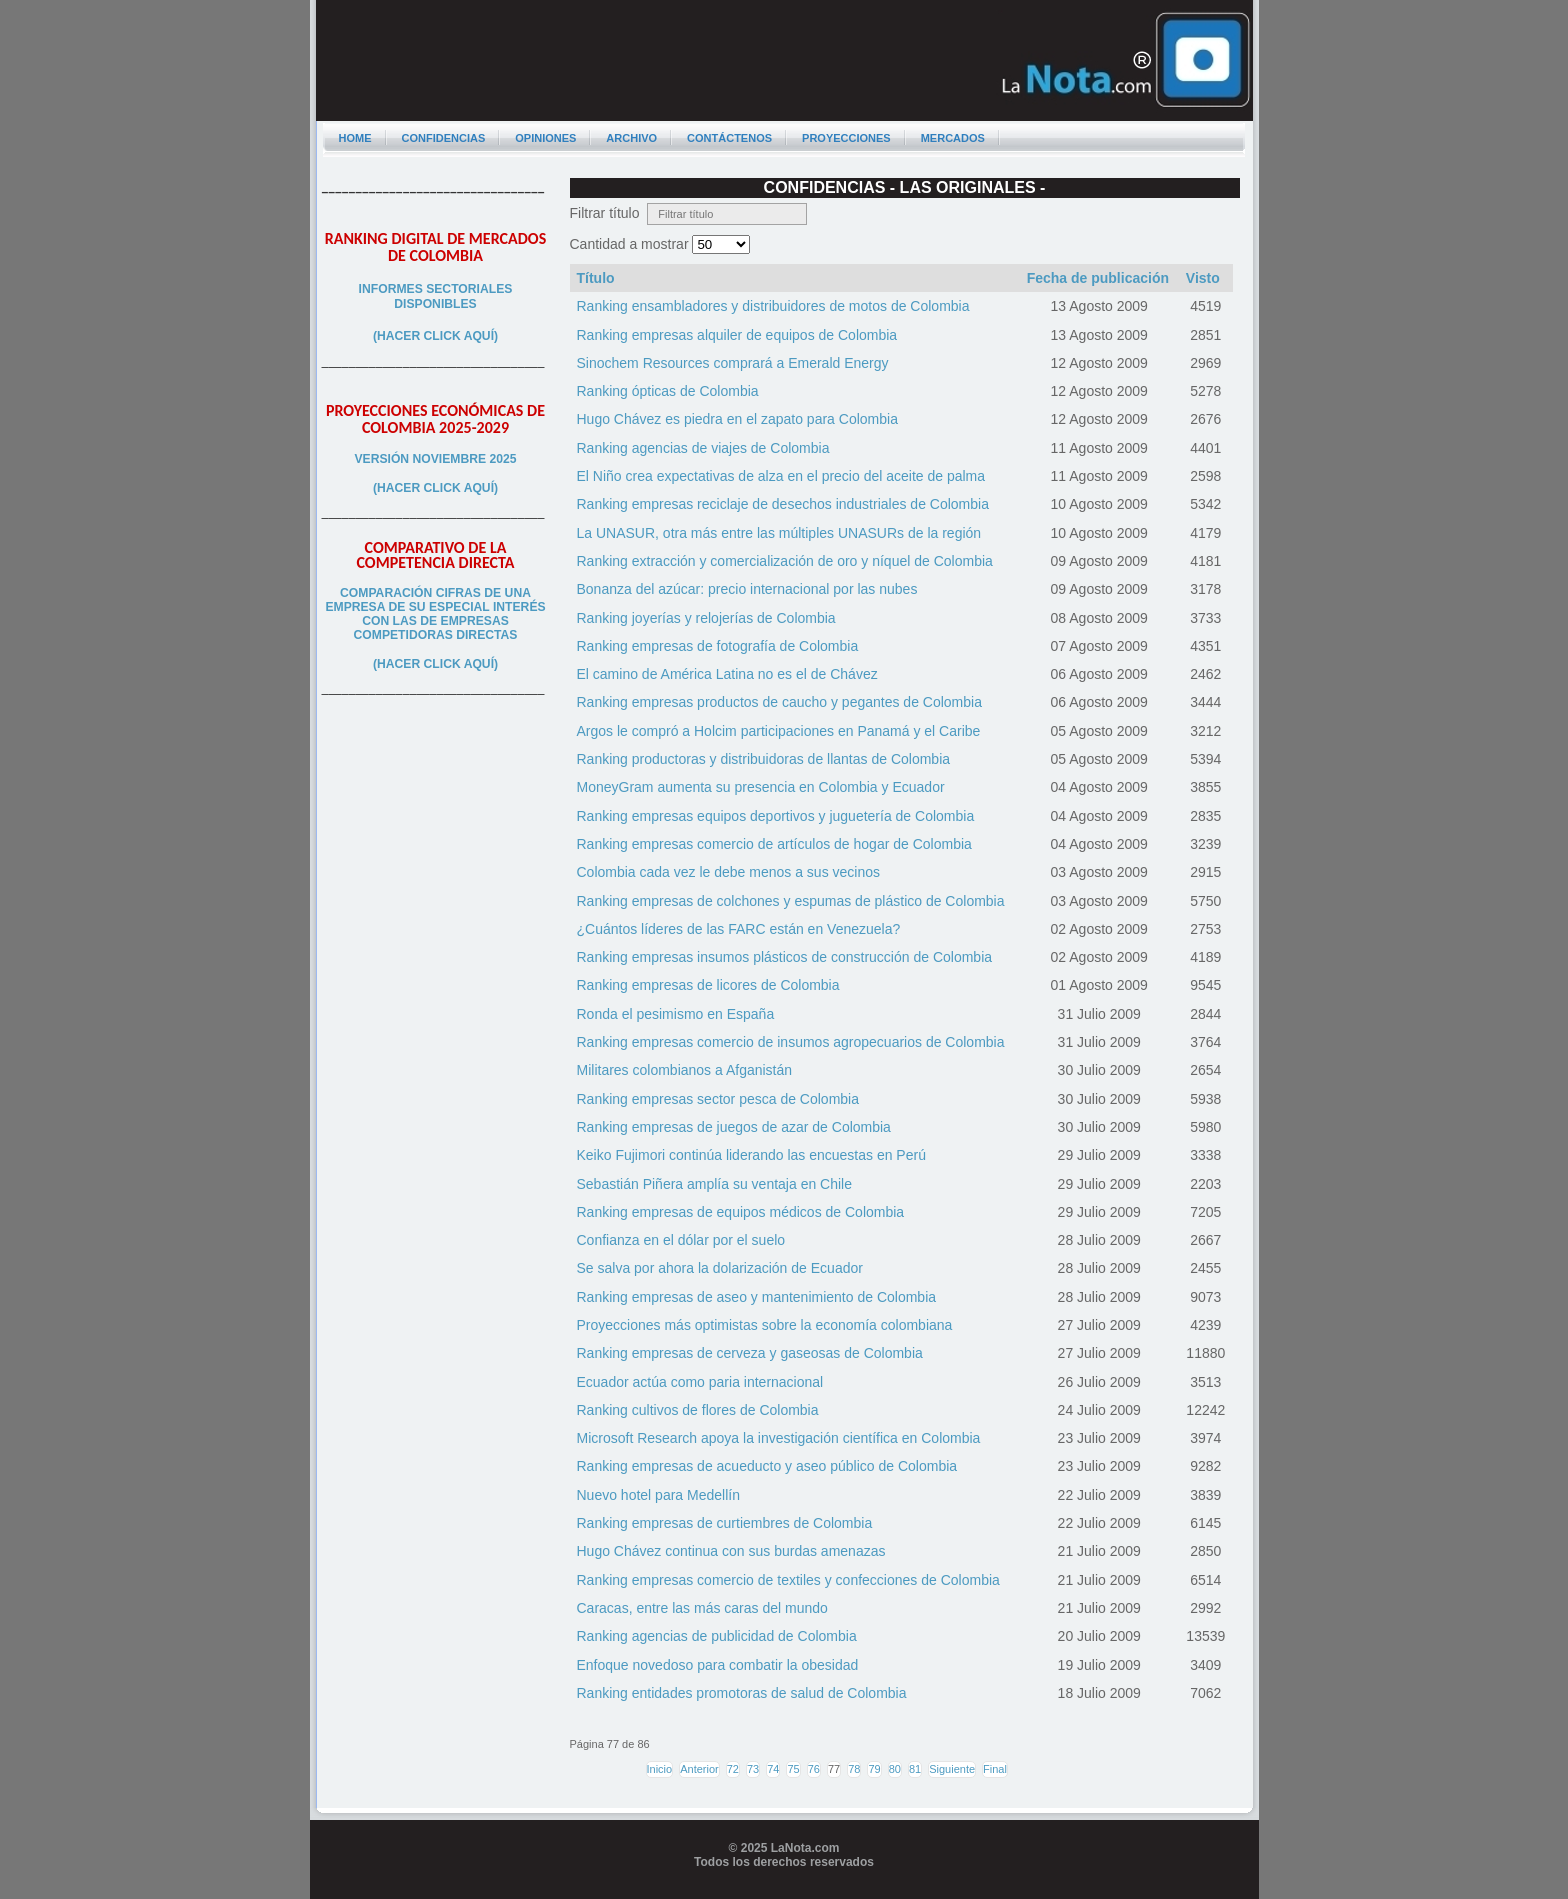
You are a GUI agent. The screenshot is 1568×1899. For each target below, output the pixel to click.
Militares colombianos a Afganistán (685, 1070)
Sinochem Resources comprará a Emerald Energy (733, 363)
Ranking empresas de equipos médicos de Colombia (741, 1212)
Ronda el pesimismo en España (676, 1014)
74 (773, 1769)
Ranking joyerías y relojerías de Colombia (706, 618)
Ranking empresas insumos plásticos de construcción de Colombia (785, 957)
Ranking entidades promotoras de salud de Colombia (742, 1693)
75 (793, 1769)
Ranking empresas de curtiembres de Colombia (725, 1523)
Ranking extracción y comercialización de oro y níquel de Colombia (785, 561)
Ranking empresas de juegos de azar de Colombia (734, 1127)
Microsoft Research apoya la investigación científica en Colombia (779, 1438)
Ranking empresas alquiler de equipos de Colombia (737, 335)
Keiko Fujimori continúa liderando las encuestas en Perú (751, 1155)
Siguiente (952, 1769)
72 (733, 1769)
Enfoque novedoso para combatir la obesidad (718, 1665)
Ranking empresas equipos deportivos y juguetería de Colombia (776, 816)
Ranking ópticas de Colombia (668, 391)
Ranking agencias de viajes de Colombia (703, 448)
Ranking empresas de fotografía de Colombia (718, 646)
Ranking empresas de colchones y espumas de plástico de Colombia (791, 901)
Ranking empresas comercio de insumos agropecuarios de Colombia (791, 1042)
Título (596, 278)
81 (915, 1769)
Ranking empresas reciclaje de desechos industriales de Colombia (783, 504)
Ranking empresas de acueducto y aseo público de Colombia (767, 1466)
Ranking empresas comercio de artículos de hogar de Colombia (774, 844)
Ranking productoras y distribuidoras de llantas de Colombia (764, 759)
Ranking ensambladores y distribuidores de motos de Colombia (773, 306)
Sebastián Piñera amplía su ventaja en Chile (715, 1184)
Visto (1203, 278)
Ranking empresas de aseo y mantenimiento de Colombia (757, 1297)
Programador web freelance (784, 1892)
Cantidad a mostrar (631, 244)
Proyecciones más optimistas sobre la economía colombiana (765, 1325)
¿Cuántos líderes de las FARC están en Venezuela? (739, 929)
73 (753, 1769)
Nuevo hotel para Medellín (658, 1495)
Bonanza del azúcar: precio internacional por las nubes (747, 589)
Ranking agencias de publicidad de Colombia (717, 1636)
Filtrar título (609, 213)
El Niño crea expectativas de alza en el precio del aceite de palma (781, 476)
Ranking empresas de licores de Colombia (708, 985)
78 (854, 1769)
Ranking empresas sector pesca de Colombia (718, 1099)
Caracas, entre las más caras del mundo (702, 1608)
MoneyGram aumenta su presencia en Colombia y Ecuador (761, 787)
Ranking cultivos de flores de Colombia (698, 1410)
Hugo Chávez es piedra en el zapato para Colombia (737, 419)
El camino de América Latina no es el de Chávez (727, 674)
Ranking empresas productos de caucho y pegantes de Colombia (779, 702)
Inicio (660, 1769)
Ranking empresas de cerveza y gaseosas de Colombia (750, 1353)
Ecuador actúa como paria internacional (700, 1382)
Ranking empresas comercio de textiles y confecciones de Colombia (788, 1580)
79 (874, 1769)
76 (814, 1769)
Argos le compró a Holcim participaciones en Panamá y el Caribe (779, 731)
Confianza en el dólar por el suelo (681, 1240)
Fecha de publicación (1098, 278)
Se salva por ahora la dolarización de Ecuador (720, 1268)
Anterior (699, 1769)
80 (895, 1769)
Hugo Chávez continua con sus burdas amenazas (731, 1551)
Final (995, 1769)
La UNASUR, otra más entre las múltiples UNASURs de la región (779, 533)
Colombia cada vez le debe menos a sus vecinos (729, 872)
